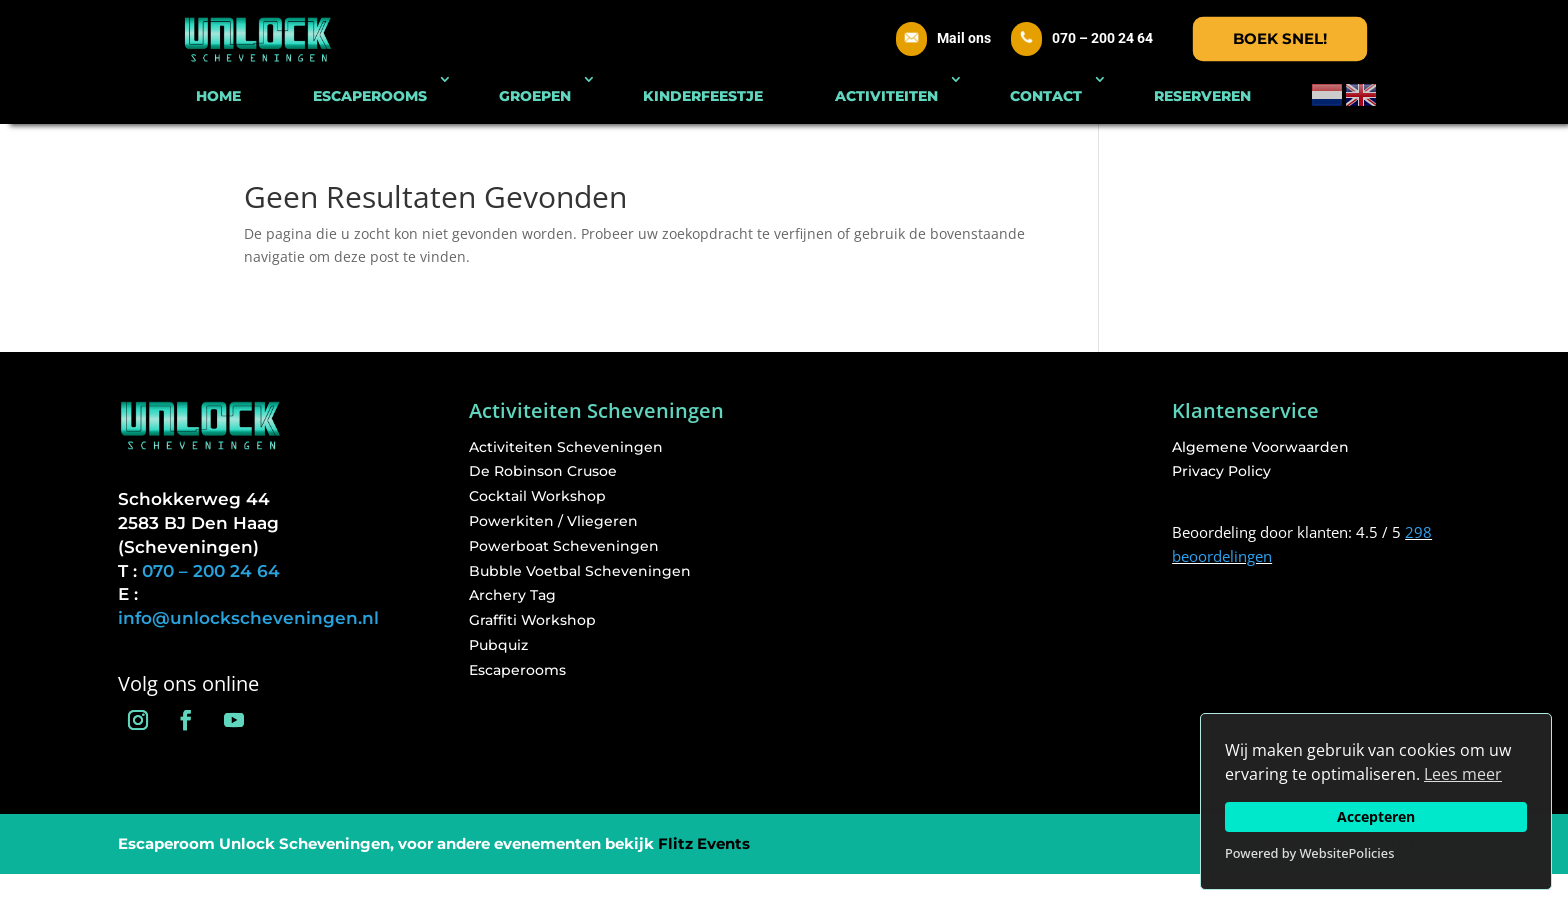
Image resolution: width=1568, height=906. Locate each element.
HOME (218, 96)
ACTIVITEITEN (886, 96)
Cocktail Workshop (537, 496)
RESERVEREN (1202, 96)
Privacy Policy (1221, 471)
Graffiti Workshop (532, 620)
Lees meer (1463, 774)
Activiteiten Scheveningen (566, 447)
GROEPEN (535, 96)
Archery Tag (512, 595)
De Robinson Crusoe (543, 471)
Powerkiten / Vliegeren (553, 521)
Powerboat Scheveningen (564, 546)
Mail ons (964, 38)
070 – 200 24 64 (1102, 38)
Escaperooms (517, 670)
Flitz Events (704, 843)
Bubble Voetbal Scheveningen (580, 571)
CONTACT (1046, 96)
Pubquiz (498, 645)
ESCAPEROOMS (370, 96)
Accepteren (1376, 816)
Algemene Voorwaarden (1260, 447)
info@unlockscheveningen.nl (248, 618)
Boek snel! (1280, 38)
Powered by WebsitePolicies (1309, 853)
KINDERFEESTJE (703, 96)
